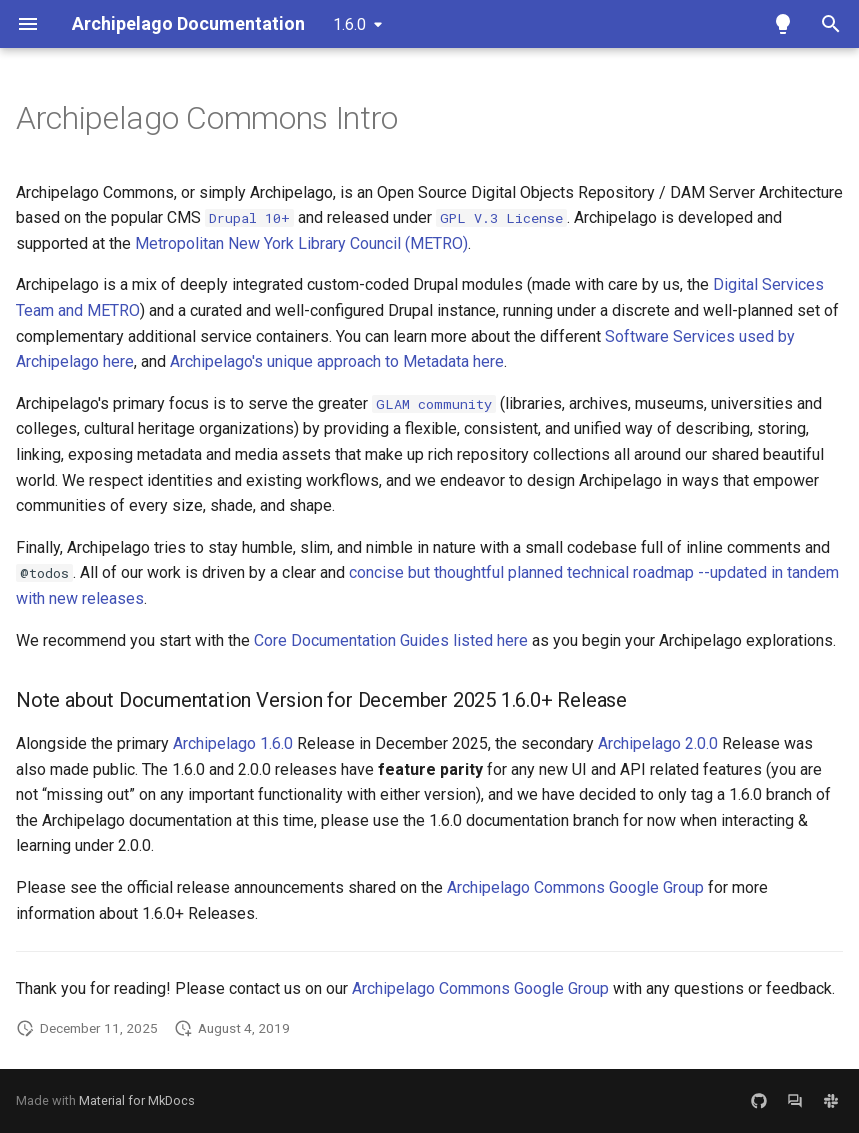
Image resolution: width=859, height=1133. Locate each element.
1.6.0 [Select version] (349, 24)
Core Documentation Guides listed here (391, 640)
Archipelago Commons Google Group (575, 887)
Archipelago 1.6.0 (233, 743)
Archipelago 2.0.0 (658, 743)
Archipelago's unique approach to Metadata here (337, 361)
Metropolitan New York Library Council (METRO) (301, 243)
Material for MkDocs (137, 1100)
